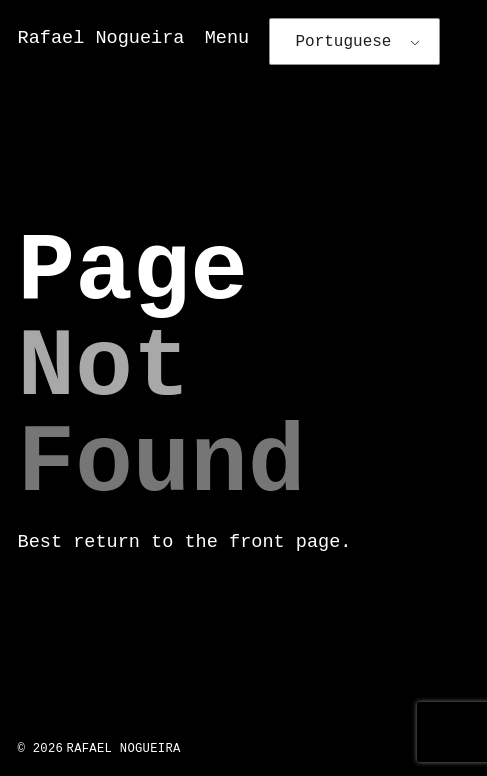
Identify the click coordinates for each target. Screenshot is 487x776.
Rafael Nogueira (101, 38)
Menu (227, 38)
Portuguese (343, 42)
